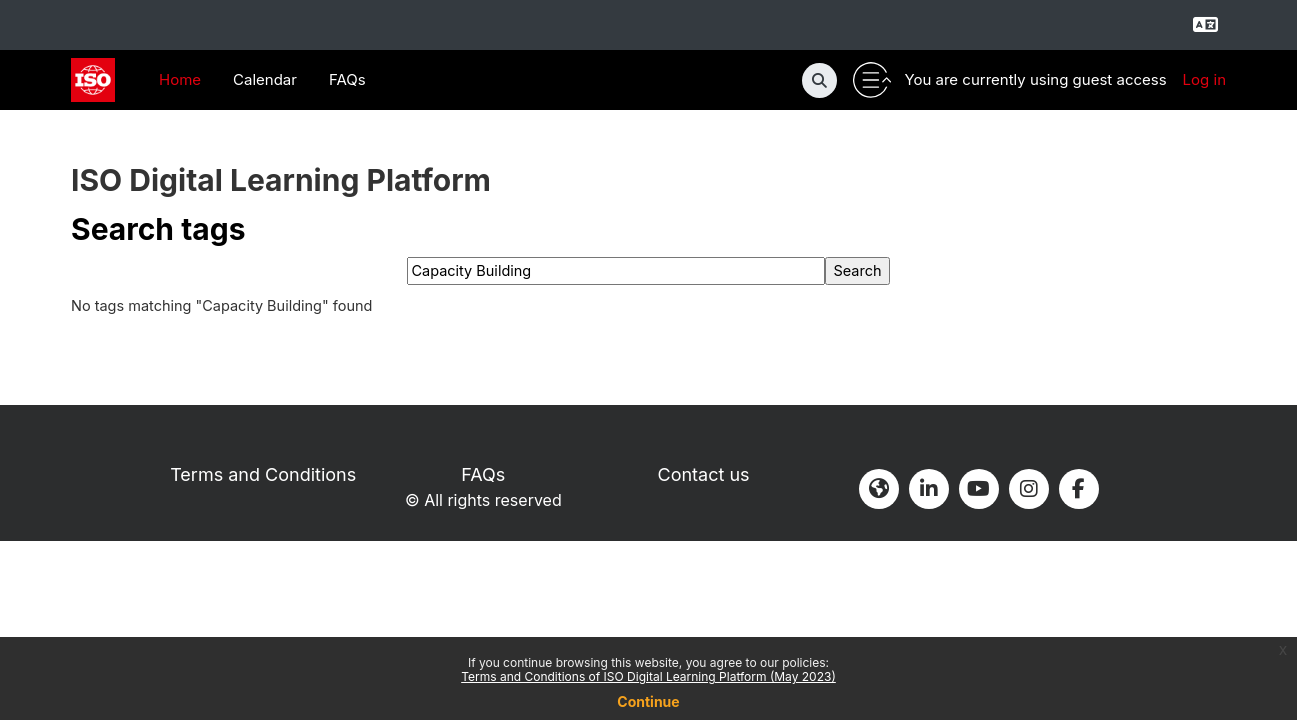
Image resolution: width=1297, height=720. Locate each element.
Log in (1204, 79)
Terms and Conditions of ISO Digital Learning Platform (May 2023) (648, 676)
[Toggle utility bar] (872, 80)
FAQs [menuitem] (347, 79)
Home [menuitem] (180, 79)
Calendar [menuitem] (265, 79)
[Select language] (1205, 25)
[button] (819, 80)
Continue (648, 701)
